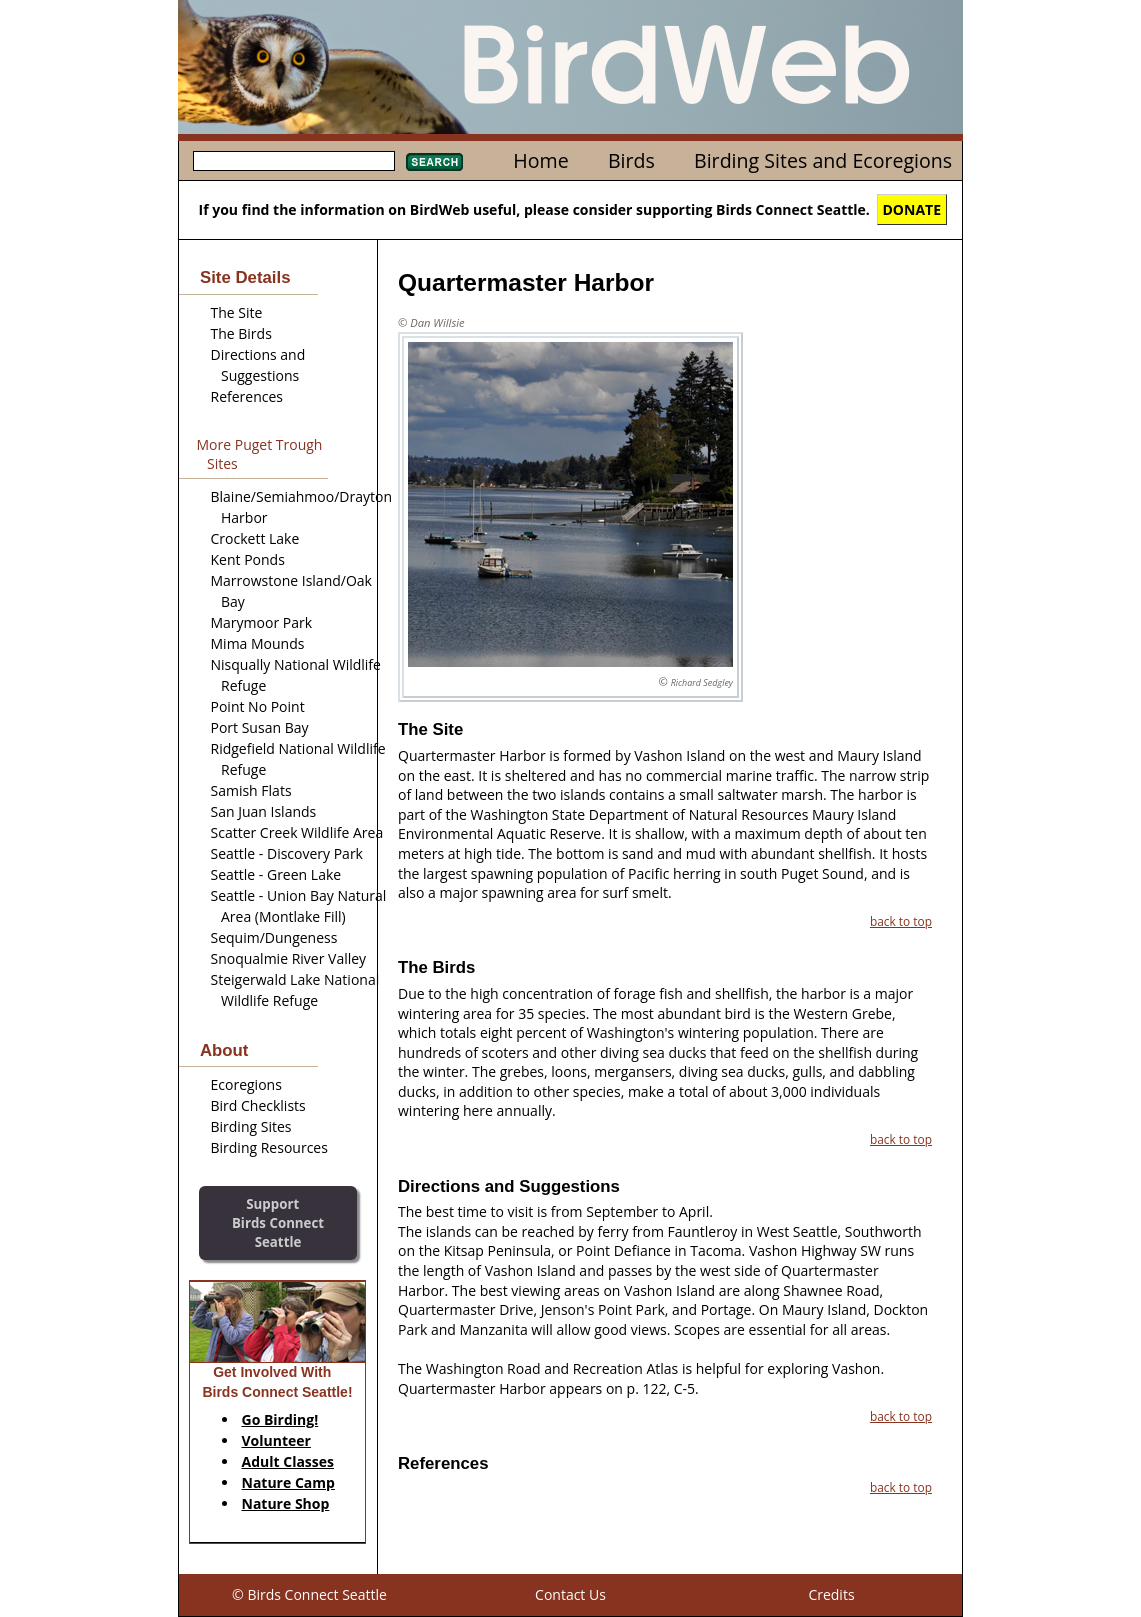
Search (434, 162)
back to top (901, 921)
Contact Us (570, 1594)
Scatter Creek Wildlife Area (297, 832)
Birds (631, 160)
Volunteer (276, 1440)
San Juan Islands (264, 811)
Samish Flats (251, 790)
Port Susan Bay (260, 727)
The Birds (241, 333)
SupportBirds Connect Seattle (278, 1222)
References (247, 396)
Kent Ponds (248, 559)
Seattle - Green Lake (276, 874)
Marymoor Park (262, 622)
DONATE (912, 209)
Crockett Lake (255, 538)
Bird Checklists (258, 1105)
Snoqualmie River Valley (289, 958)
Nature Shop (286, 1503)
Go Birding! (280, 1419)
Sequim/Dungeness (274, 937)
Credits (831, 1594)
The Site (237, 312)
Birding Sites (251, 1126)
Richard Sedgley (702, 682)
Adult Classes (288, 1461)
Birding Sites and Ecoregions (823, 160)
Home (540, 160)
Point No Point (258, 706)
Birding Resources (269, 1147)
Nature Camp (288, 1482)
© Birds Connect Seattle (309, 1594)
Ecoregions (246, 1084)
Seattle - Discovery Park (287, 853)
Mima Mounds (258, 643)
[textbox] (294, 161)
